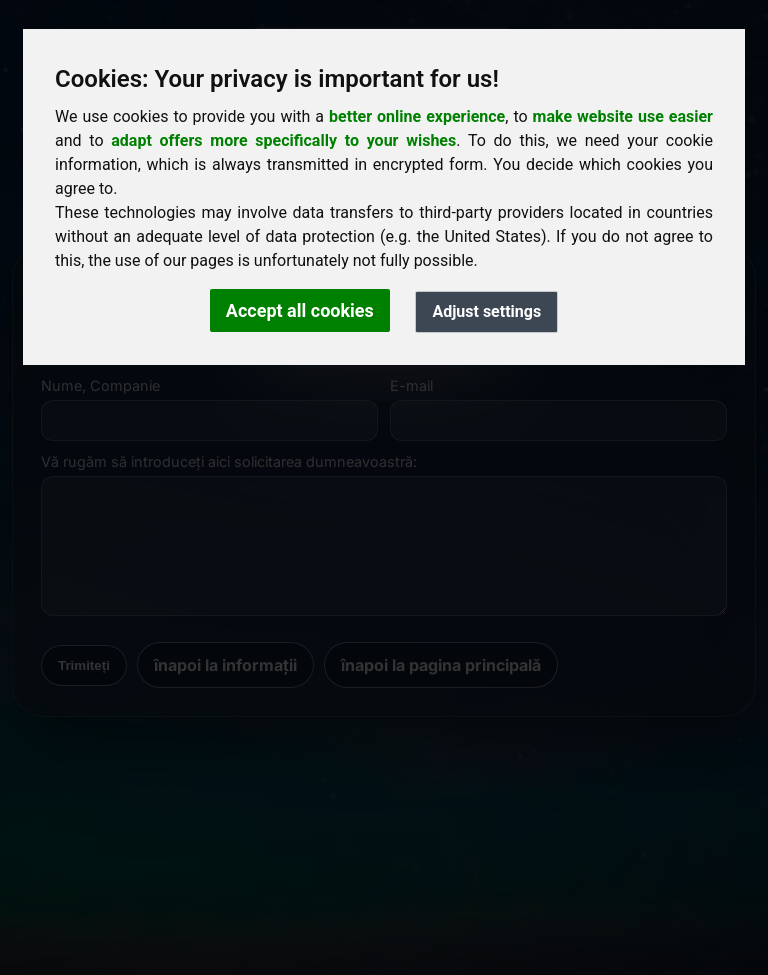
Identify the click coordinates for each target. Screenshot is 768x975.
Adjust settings (486, 311)
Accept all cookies (300, 310)
